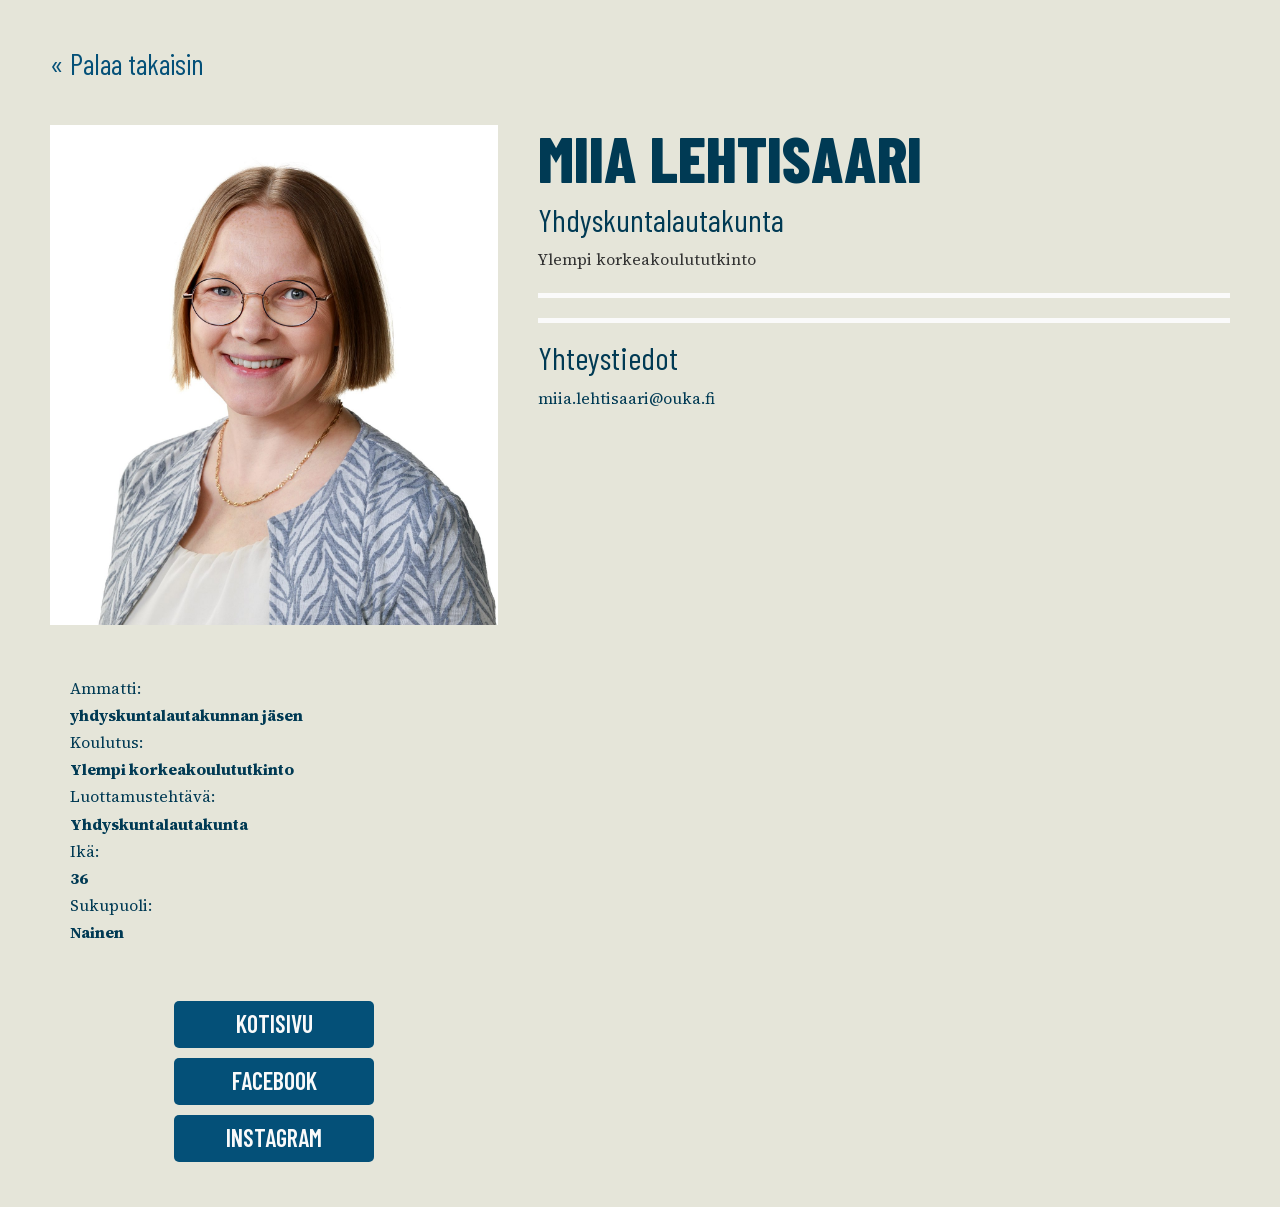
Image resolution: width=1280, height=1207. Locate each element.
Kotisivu (274, 1023)
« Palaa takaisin (127, 63)
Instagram (274, 1137)
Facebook (274, 1080)
